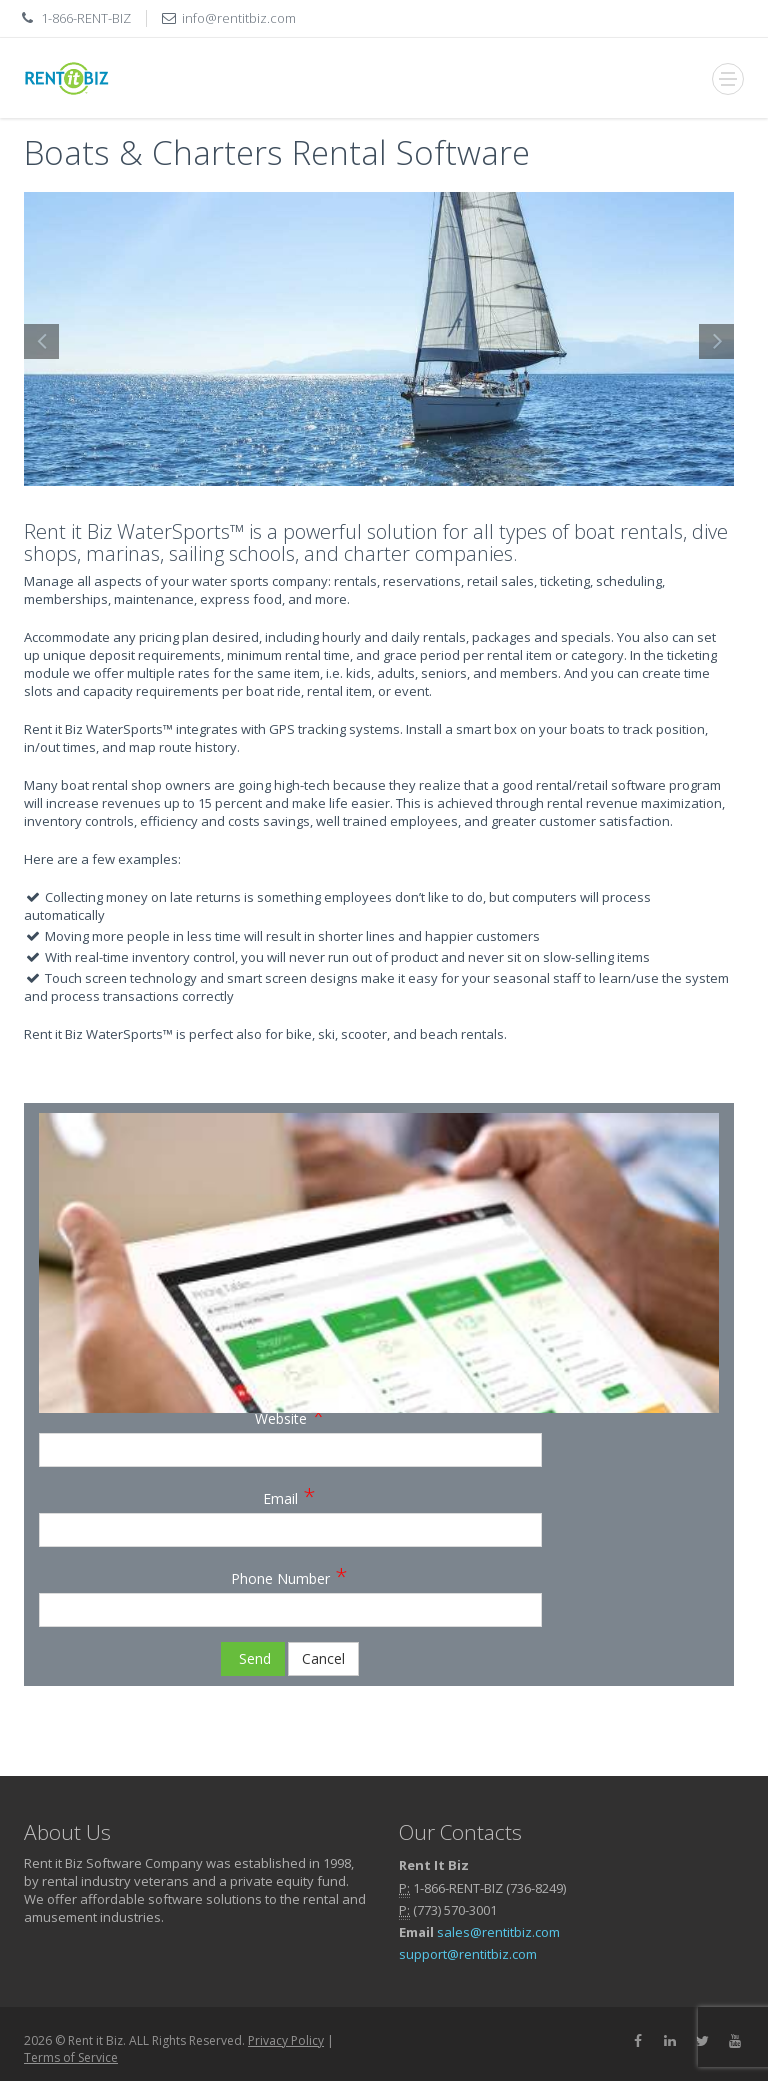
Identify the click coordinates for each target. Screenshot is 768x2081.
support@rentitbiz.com (468, 1954)
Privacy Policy (286, 2040)
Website (290, 1415)
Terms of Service (71, 2057)
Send (253, 1658)
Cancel (323, 1658)
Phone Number (289, 1575)
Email (289, 1495)
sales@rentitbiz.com (498, 1932)
